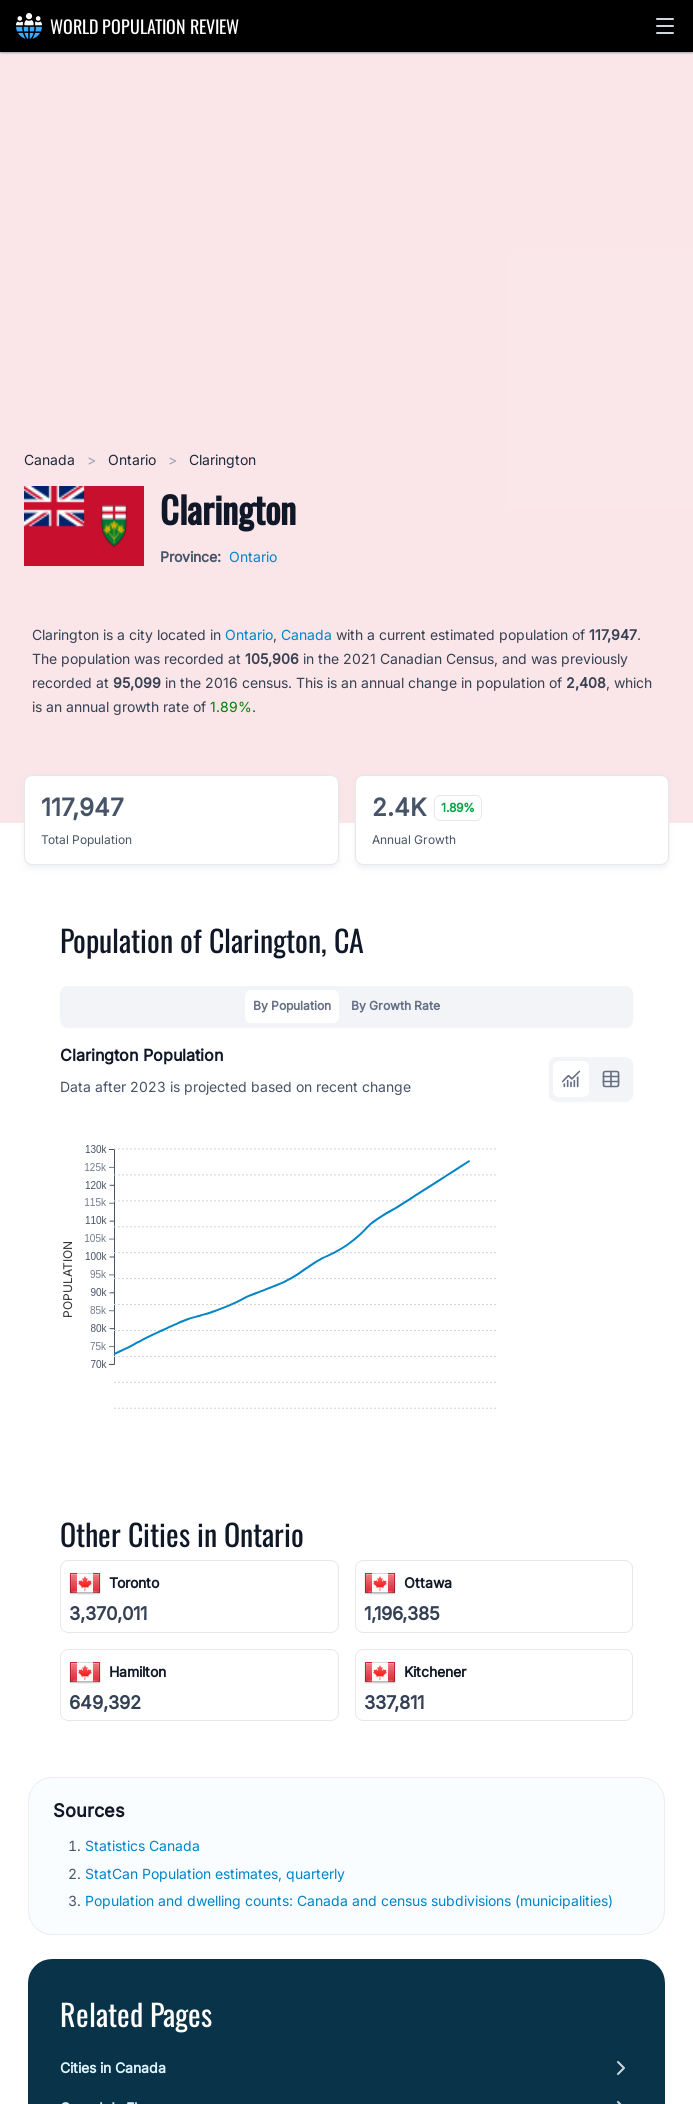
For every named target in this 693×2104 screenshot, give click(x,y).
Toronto (134, 1679)
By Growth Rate (395, 1005)
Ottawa (428, 1679)
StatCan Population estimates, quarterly (217, 1969)
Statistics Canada (144, 1942)
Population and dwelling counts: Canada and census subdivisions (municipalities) (351, 1996)
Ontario (134, 459)
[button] (665, 26)
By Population (292, 1005)
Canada (51, 459)
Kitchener (435, 1767)
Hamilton (137, 1767)
